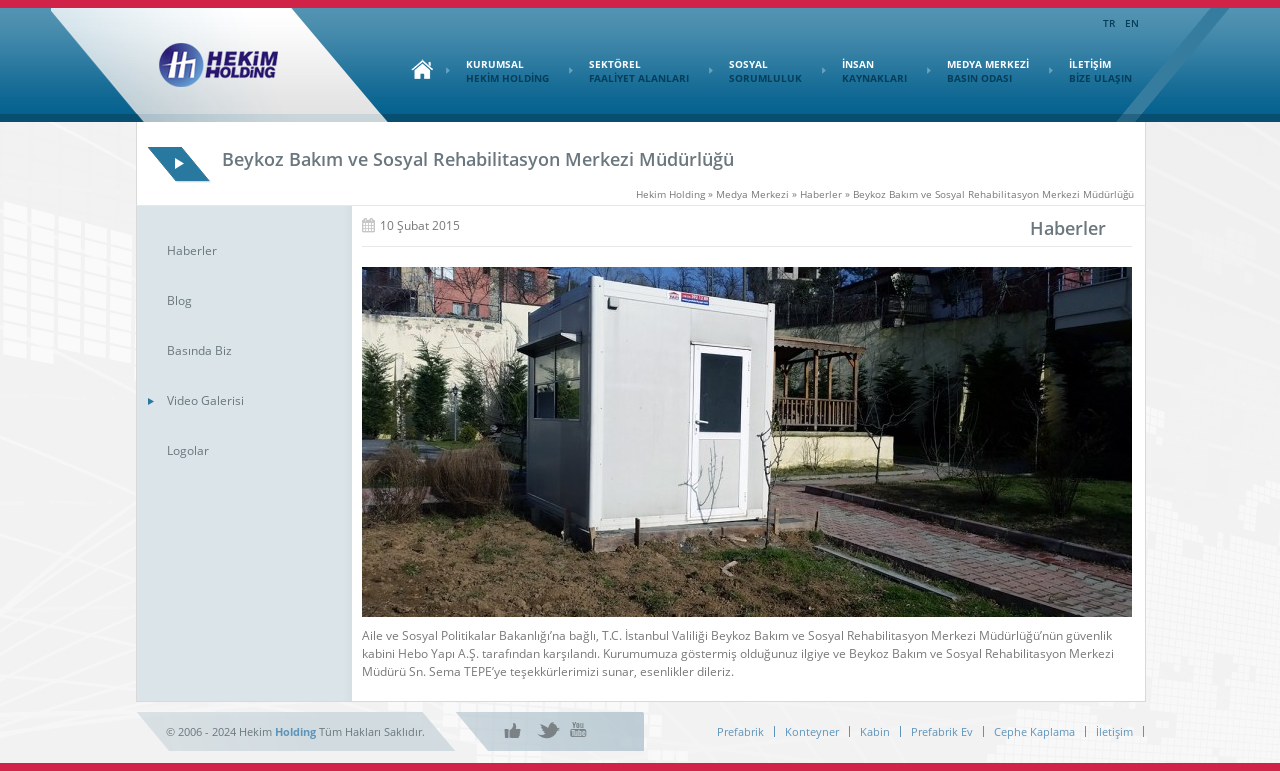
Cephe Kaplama (1034, 731)
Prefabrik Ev (942, 731)
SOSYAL (755, 71)
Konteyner (812, 731)
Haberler (192, 250)
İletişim (1114, 731)
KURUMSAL (497, 71)
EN (1132, 23)
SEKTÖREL (629, 71)
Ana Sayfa (417, 69)
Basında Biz (199, 350)
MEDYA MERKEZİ (978, 71)
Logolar (188, 450)
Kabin (875, 731)
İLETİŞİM (1090, 71)
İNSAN (864, 71)
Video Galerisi (205, 400)
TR (1109, 23)
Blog (179, 300)
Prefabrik (740, 731)
